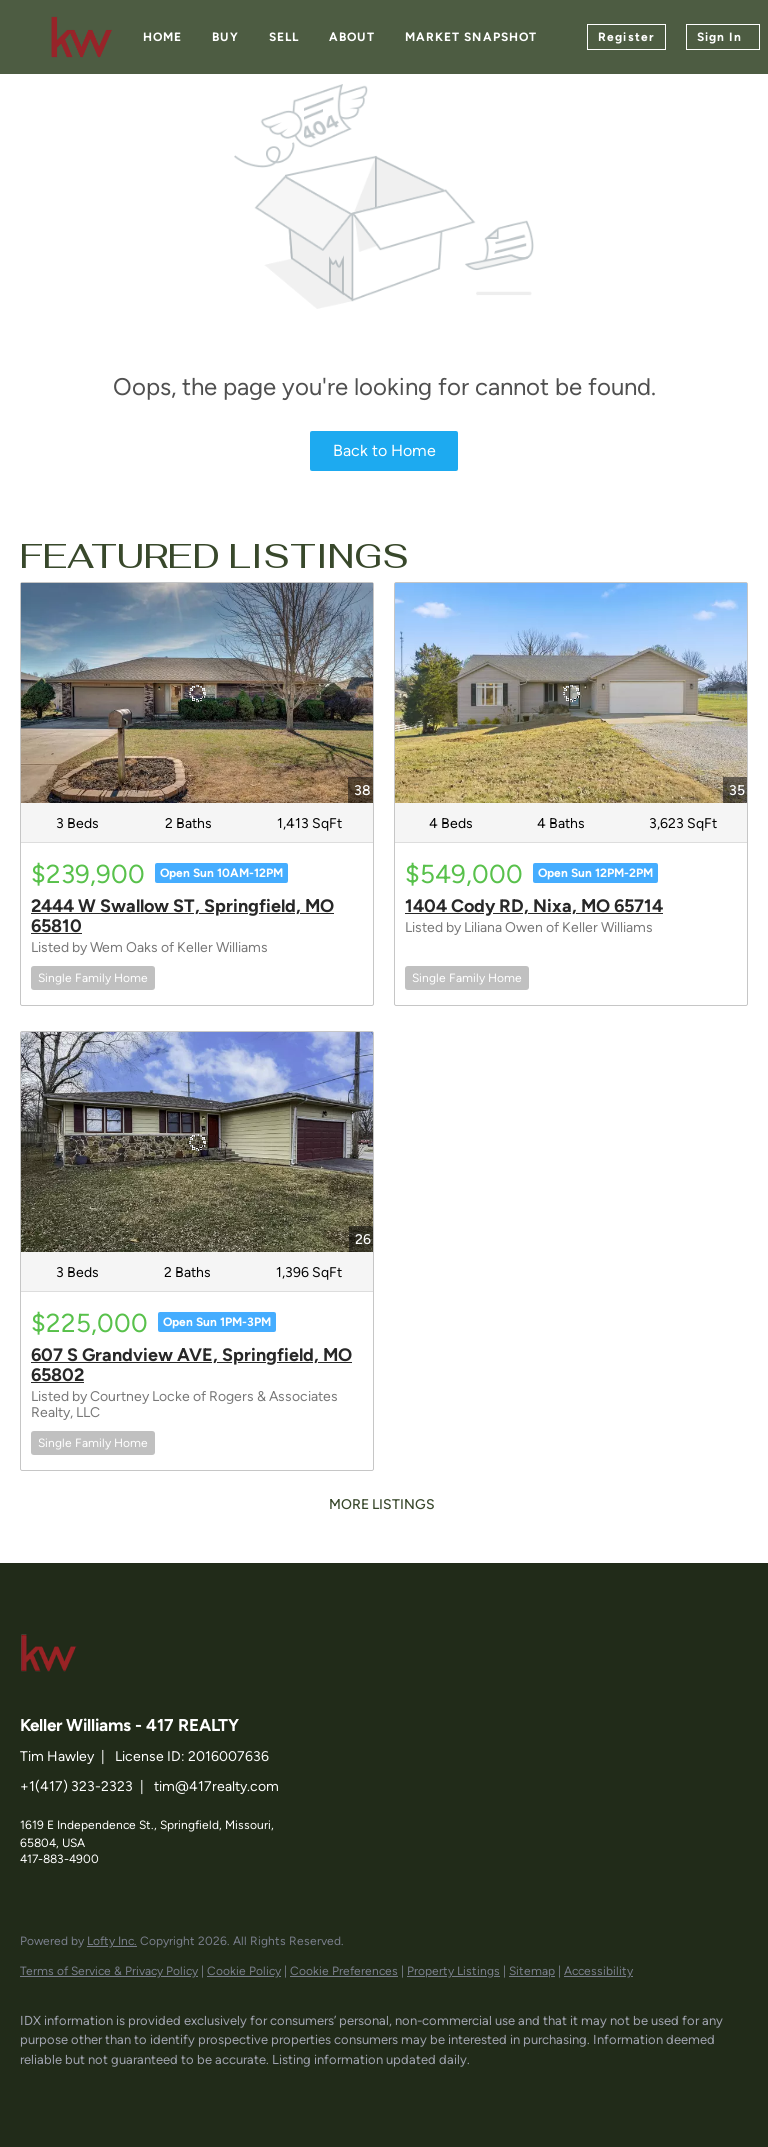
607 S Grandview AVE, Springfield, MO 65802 (191, 1365)
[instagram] (218, 2093)
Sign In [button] (719, 37)
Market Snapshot (471, 37)
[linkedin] (102, 2093)
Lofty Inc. (112, 1941)
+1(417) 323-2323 (76, 1786)
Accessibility (598, 1971)
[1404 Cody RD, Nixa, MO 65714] (571, 693)
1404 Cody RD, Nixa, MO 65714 (534, 906)
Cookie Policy (244, 1971)
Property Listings (453, 1971)
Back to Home (384, 450)
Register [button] (626, 37)
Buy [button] (225, 37)
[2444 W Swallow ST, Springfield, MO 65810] (197, 693)
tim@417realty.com (216, 1786)
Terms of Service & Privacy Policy (109, 1971)
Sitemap (532, 1971)
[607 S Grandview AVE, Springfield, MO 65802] (197, 1142)
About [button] (352, 37)
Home (162, 37)
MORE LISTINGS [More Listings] (382, 1504)
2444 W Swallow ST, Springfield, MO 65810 (182, 916)
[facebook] (44, 2093)
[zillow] (160, 2093)
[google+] (276, 2093)
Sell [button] (284, 37)
